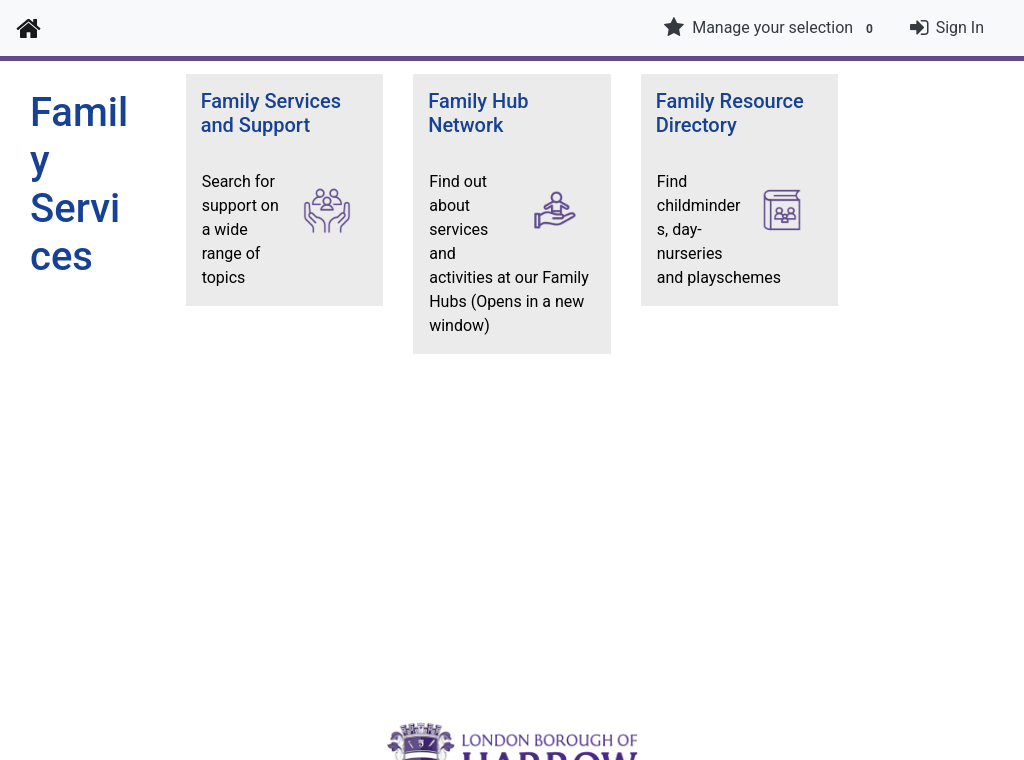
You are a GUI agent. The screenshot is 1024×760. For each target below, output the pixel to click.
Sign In (960, 27)
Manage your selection (771, 28)
